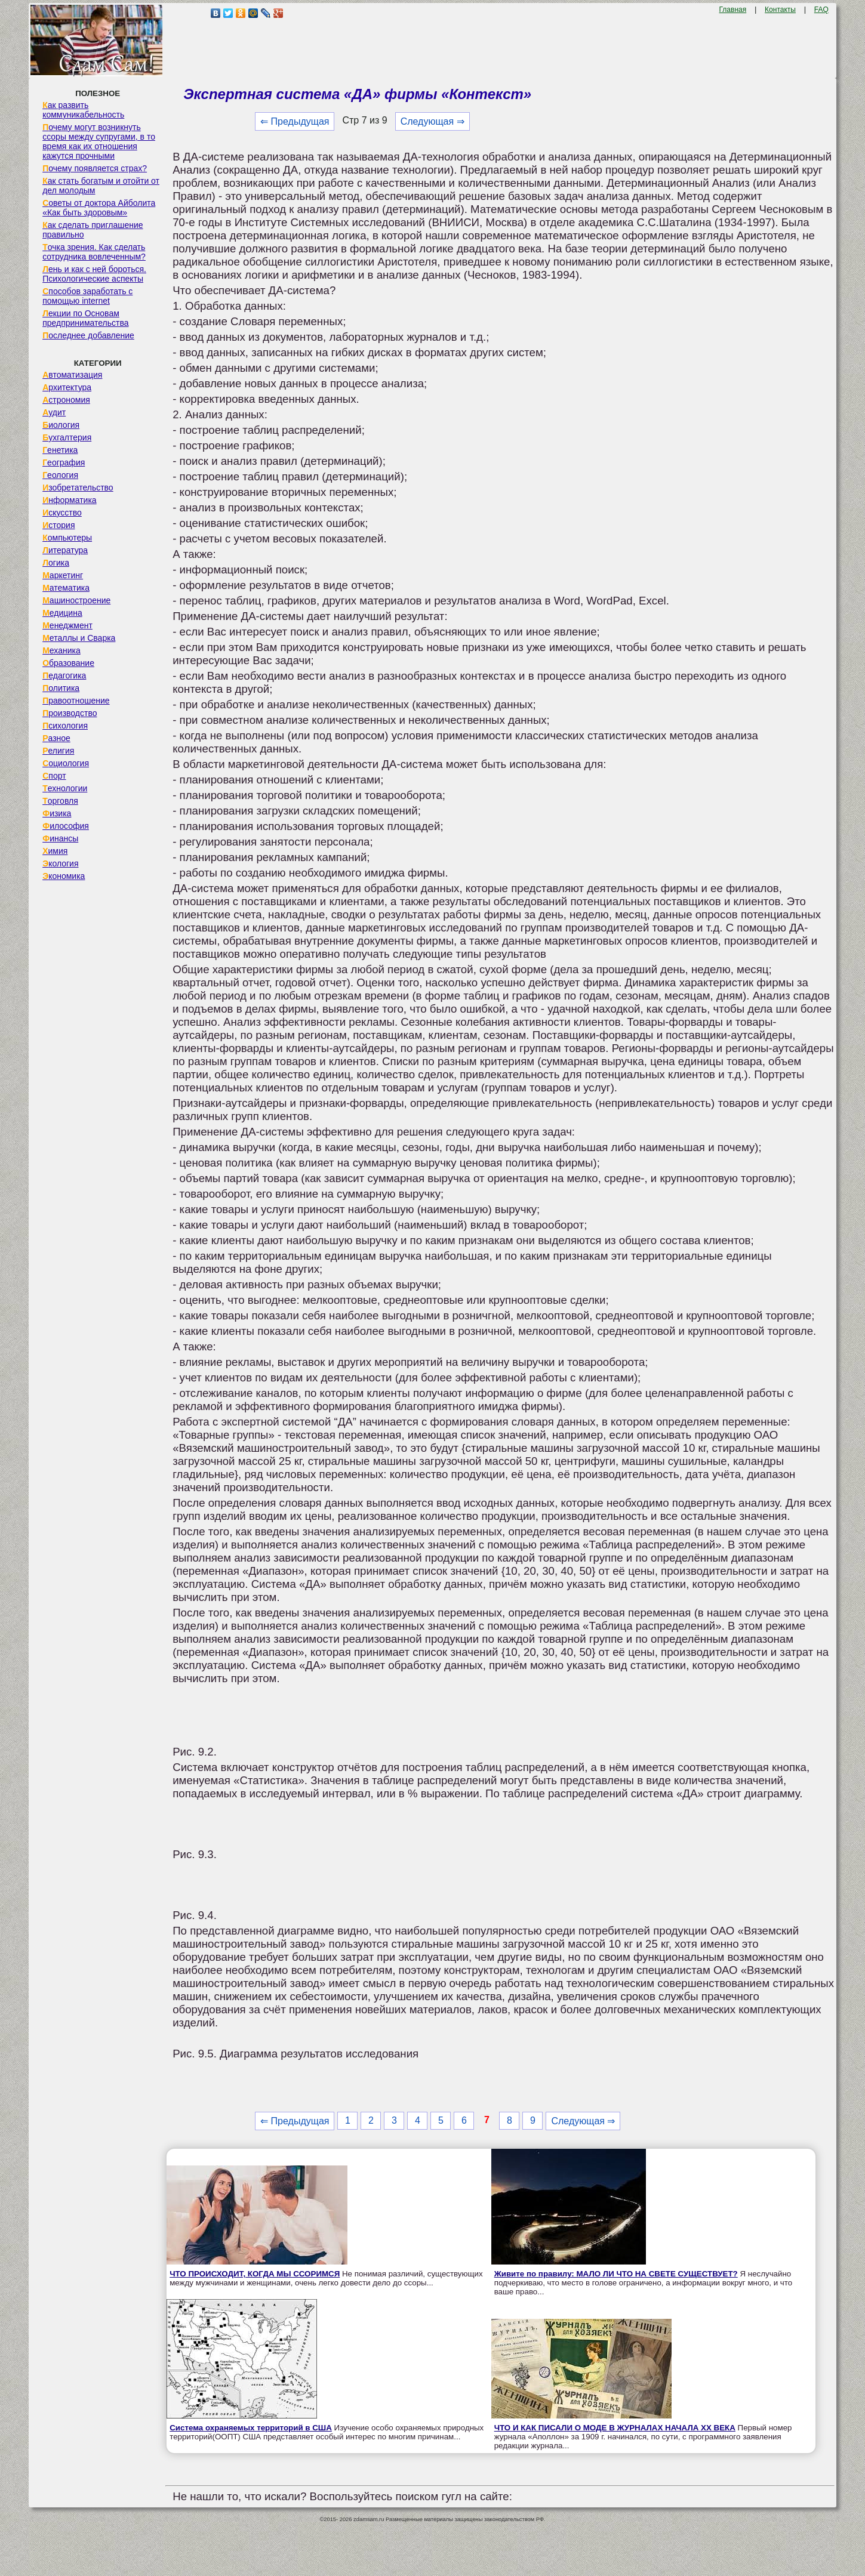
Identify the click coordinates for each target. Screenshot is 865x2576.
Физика (56, 813)
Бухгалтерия (66, 437)
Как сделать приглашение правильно (92, 229)
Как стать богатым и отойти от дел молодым (100, 185)
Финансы (60, 838)
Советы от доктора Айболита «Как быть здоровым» (98, 207)
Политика (60, 688)
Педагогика (64, 675)
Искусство (62, 512)
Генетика (60, 450)
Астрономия (66, 400)
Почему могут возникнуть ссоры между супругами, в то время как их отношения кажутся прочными (98, 141)
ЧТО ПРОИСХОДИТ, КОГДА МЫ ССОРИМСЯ (255, 2273)
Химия (54, 851)
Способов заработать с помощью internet (87, 296)
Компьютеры (67, 537)
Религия (58, 750)
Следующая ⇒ (432, 121)
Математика (66, 588)
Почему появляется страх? (94, 168)
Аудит (54, 412)
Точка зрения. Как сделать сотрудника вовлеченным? (94, 251)
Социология (65, 763)
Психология (65, 725)
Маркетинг (62, 575)
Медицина (62, 613)
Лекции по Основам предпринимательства (85, 318)
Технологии (64, 788)
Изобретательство (77, 487)
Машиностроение (76, 600)
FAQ (821, 9)
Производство (69, 713)
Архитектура (66, 387)
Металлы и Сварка (78, 638)
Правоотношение (75, 700)
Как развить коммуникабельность (83, 109)
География (63, 462)
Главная (733, 9)
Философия (65, 826)
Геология (60, 475)
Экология (60, 863)
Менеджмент (67, 625)
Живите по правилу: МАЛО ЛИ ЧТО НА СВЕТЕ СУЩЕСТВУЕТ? (616, 2273)
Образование (68, 663)
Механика (61, 650)
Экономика (63, 876)
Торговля (60, 801)
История (58, 525)
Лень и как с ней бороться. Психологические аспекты (94, 273)
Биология (60, 425)
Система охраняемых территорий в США (251, 2427)
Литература (65, 550)
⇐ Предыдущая (294, 121)
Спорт (54, 775)
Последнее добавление (88, 335)
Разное (56, 738)
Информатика (69, 500)
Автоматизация (72, 375)
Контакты (780, 9)
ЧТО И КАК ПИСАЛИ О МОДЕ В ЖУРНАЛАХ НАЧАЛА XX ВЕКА (614, 2427)
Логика (55, 562)
